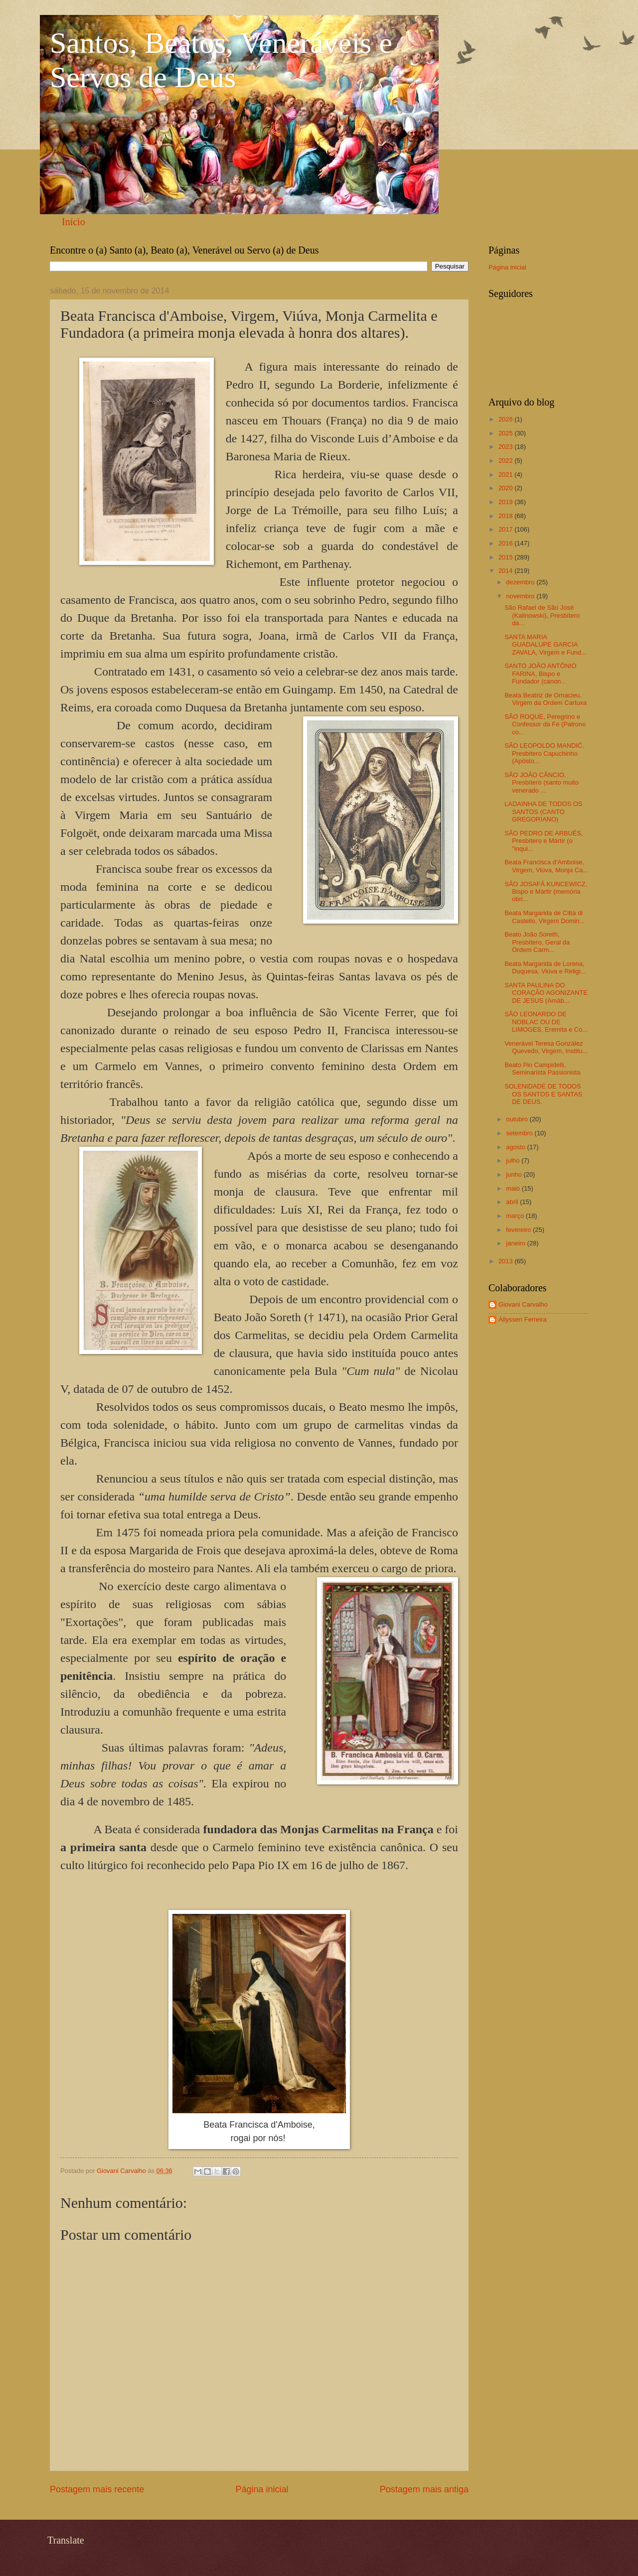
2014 (506, 570)
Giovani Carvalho (523, 1304)
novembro (521, 596)
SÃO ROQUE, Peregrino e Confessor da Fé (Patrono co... (545, 724)
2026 (506, 419)
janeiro (516, 1243)
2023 (506, 446)
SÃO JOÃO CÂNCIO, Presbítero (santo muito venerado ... (541, 782)
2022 (506, 460)
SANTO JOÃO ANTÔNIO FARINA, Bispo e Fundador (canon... (540, 673)
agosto (516, 1147)
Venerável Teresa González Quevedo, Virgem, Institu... (546, 1047)
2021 (506, 474)
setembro (520, 1133)
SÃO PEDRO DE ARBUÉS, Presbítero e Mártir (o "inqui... (543, 840)
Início (73, 221)
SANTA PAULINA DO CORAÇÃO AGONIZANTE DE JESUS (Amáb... (546, 992)
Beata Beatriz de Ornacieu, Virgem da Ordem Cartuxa (545, 698)
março (515, 1216)
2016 (506, 543)
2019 (506, 502)
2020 (506, 488)
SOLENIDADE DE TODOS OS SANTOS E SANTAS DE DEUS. (543, 1094)
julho (513, 1160)
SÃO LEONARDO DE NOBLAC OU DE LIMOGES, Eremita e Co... (546, 1021)
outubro (517, 1119)
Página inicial (261, 2489)
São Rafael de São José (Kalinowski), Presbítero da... (542, 615)
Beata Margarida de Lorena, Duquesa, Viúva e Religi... (545, 967)
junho (514, 1174)
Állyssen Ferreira (522, 1319)
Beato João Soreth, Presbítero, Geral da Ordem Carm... (537, 942)
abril (513, 1202)
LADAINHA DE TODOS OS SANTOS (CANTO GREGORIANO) (543, 811)
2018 (506, 516)
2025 (506, 433)
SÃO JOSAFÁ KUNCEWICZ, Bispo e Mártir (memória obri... (545, 891)
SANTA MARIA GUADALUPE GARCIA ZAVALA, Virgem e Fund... (545, 644)
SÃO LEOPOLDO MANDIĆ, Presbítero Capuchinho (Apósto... (544, 753)
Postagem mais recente (97, 2489)
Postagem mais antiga (424, 2489)
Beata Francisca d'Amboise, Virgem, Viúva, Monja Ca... (546, 865)
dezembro (521, 582)
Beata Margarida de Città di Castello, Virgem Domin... (544, 916)
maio (513, 1188)
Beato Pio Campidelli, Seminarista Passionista (542, 1068)
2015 (506, 557)
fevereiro (519, 1229)
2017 (506, 529)
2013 (506, 1261)
